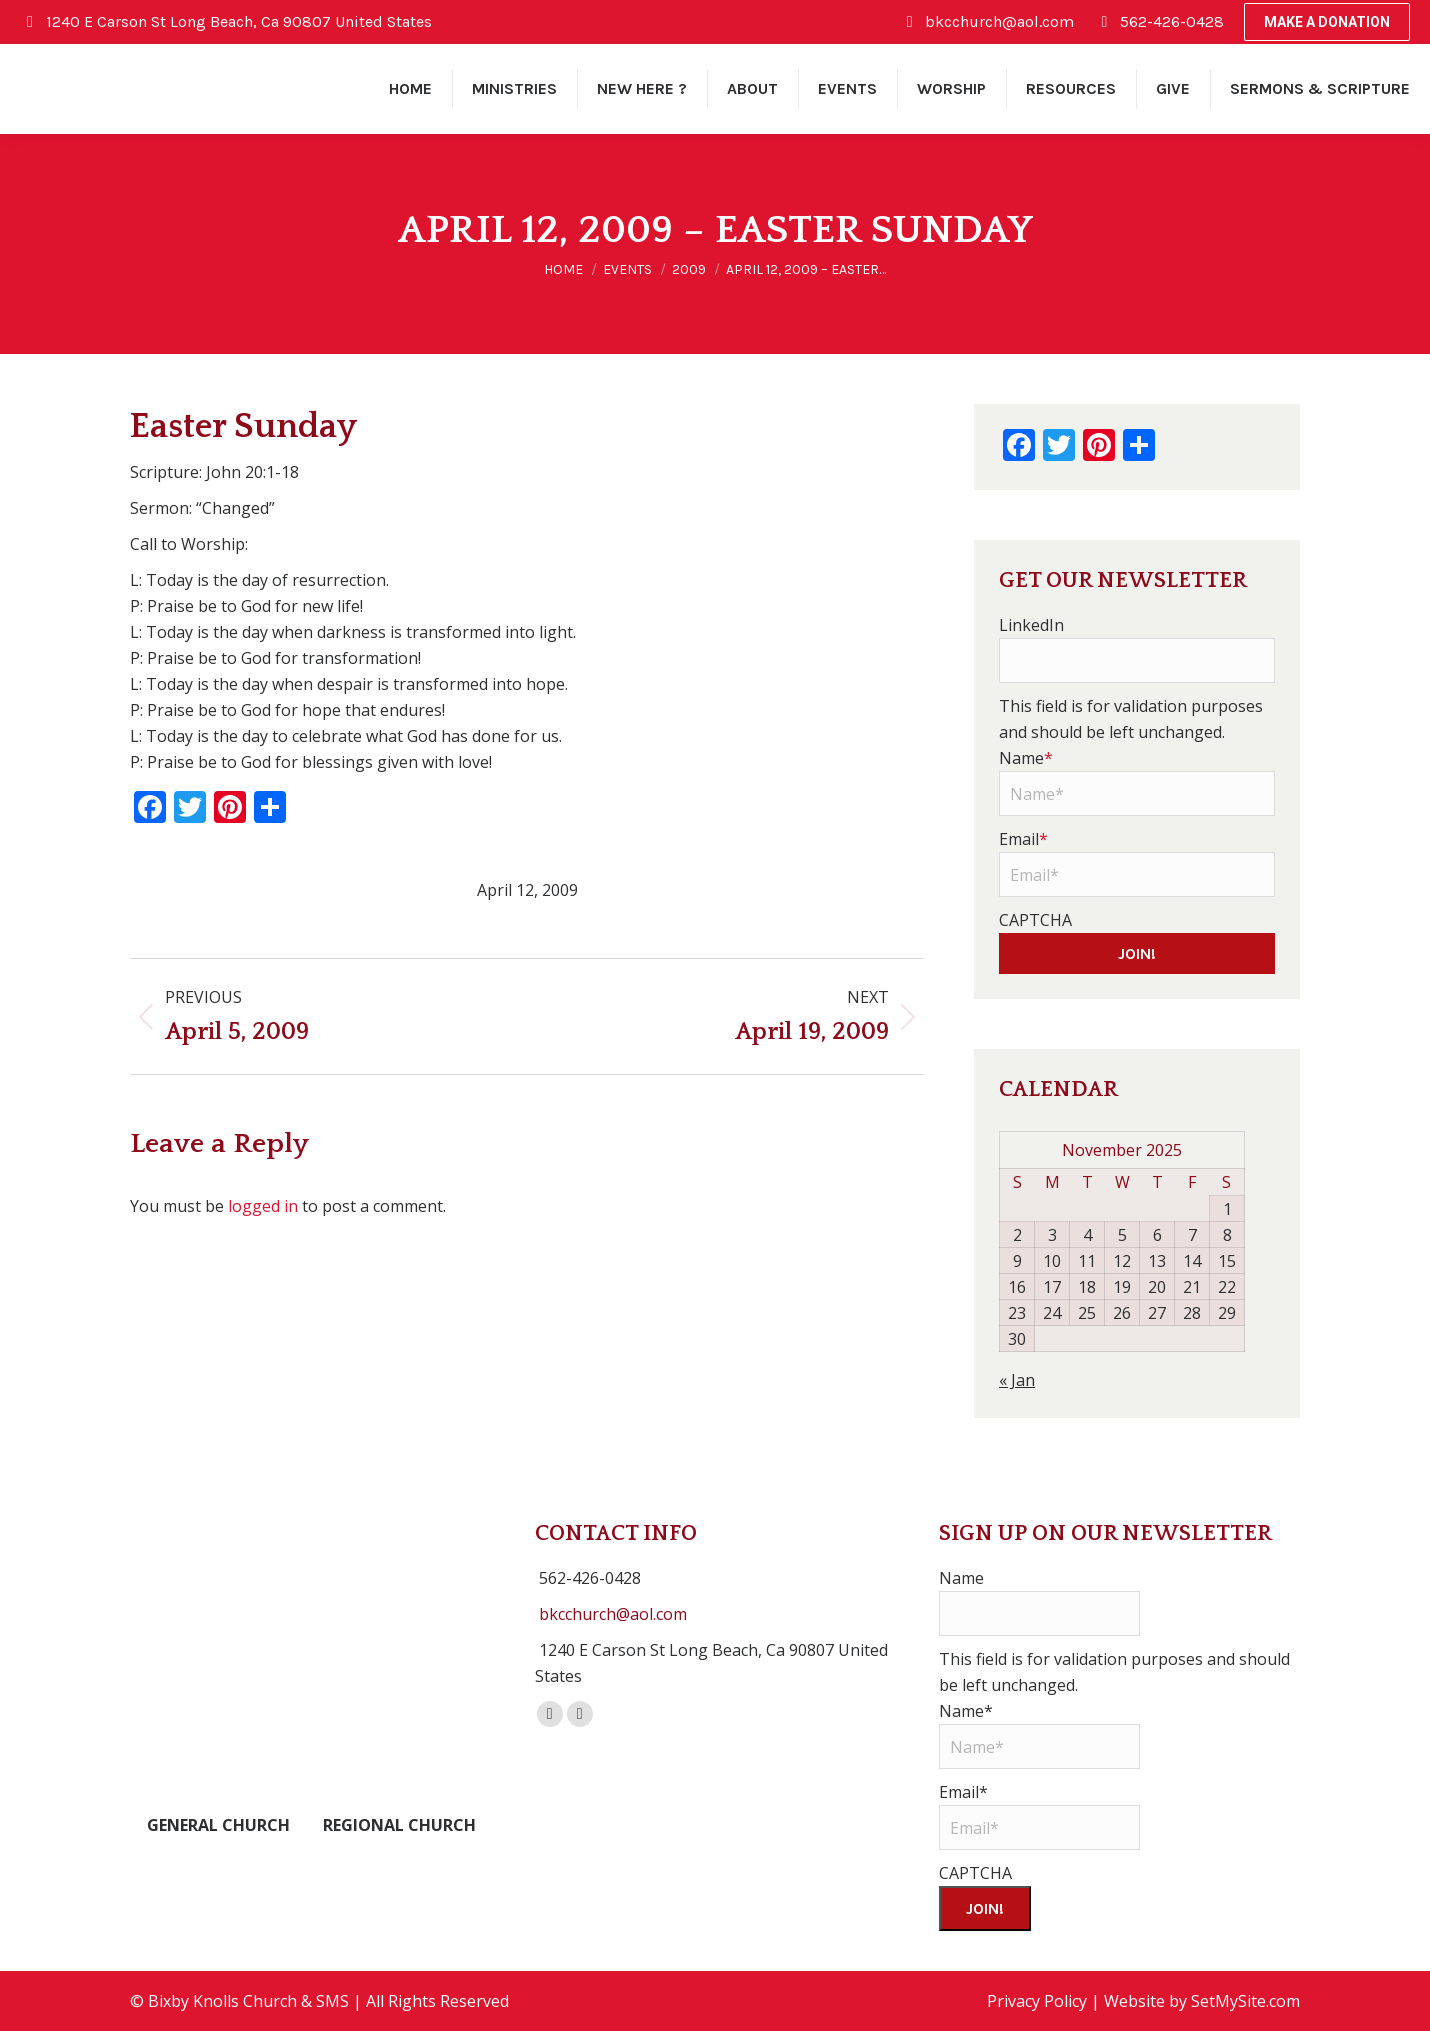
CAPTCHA (1035, 920)
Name (1026, 758)
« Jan (1017, 1380)
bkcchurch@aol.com (613, 1614)
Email (1023, 839)
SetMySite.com (1245, 2001)
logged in (263, 1206)
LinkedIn (1031, 625)
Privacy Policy (1037, 2001)
